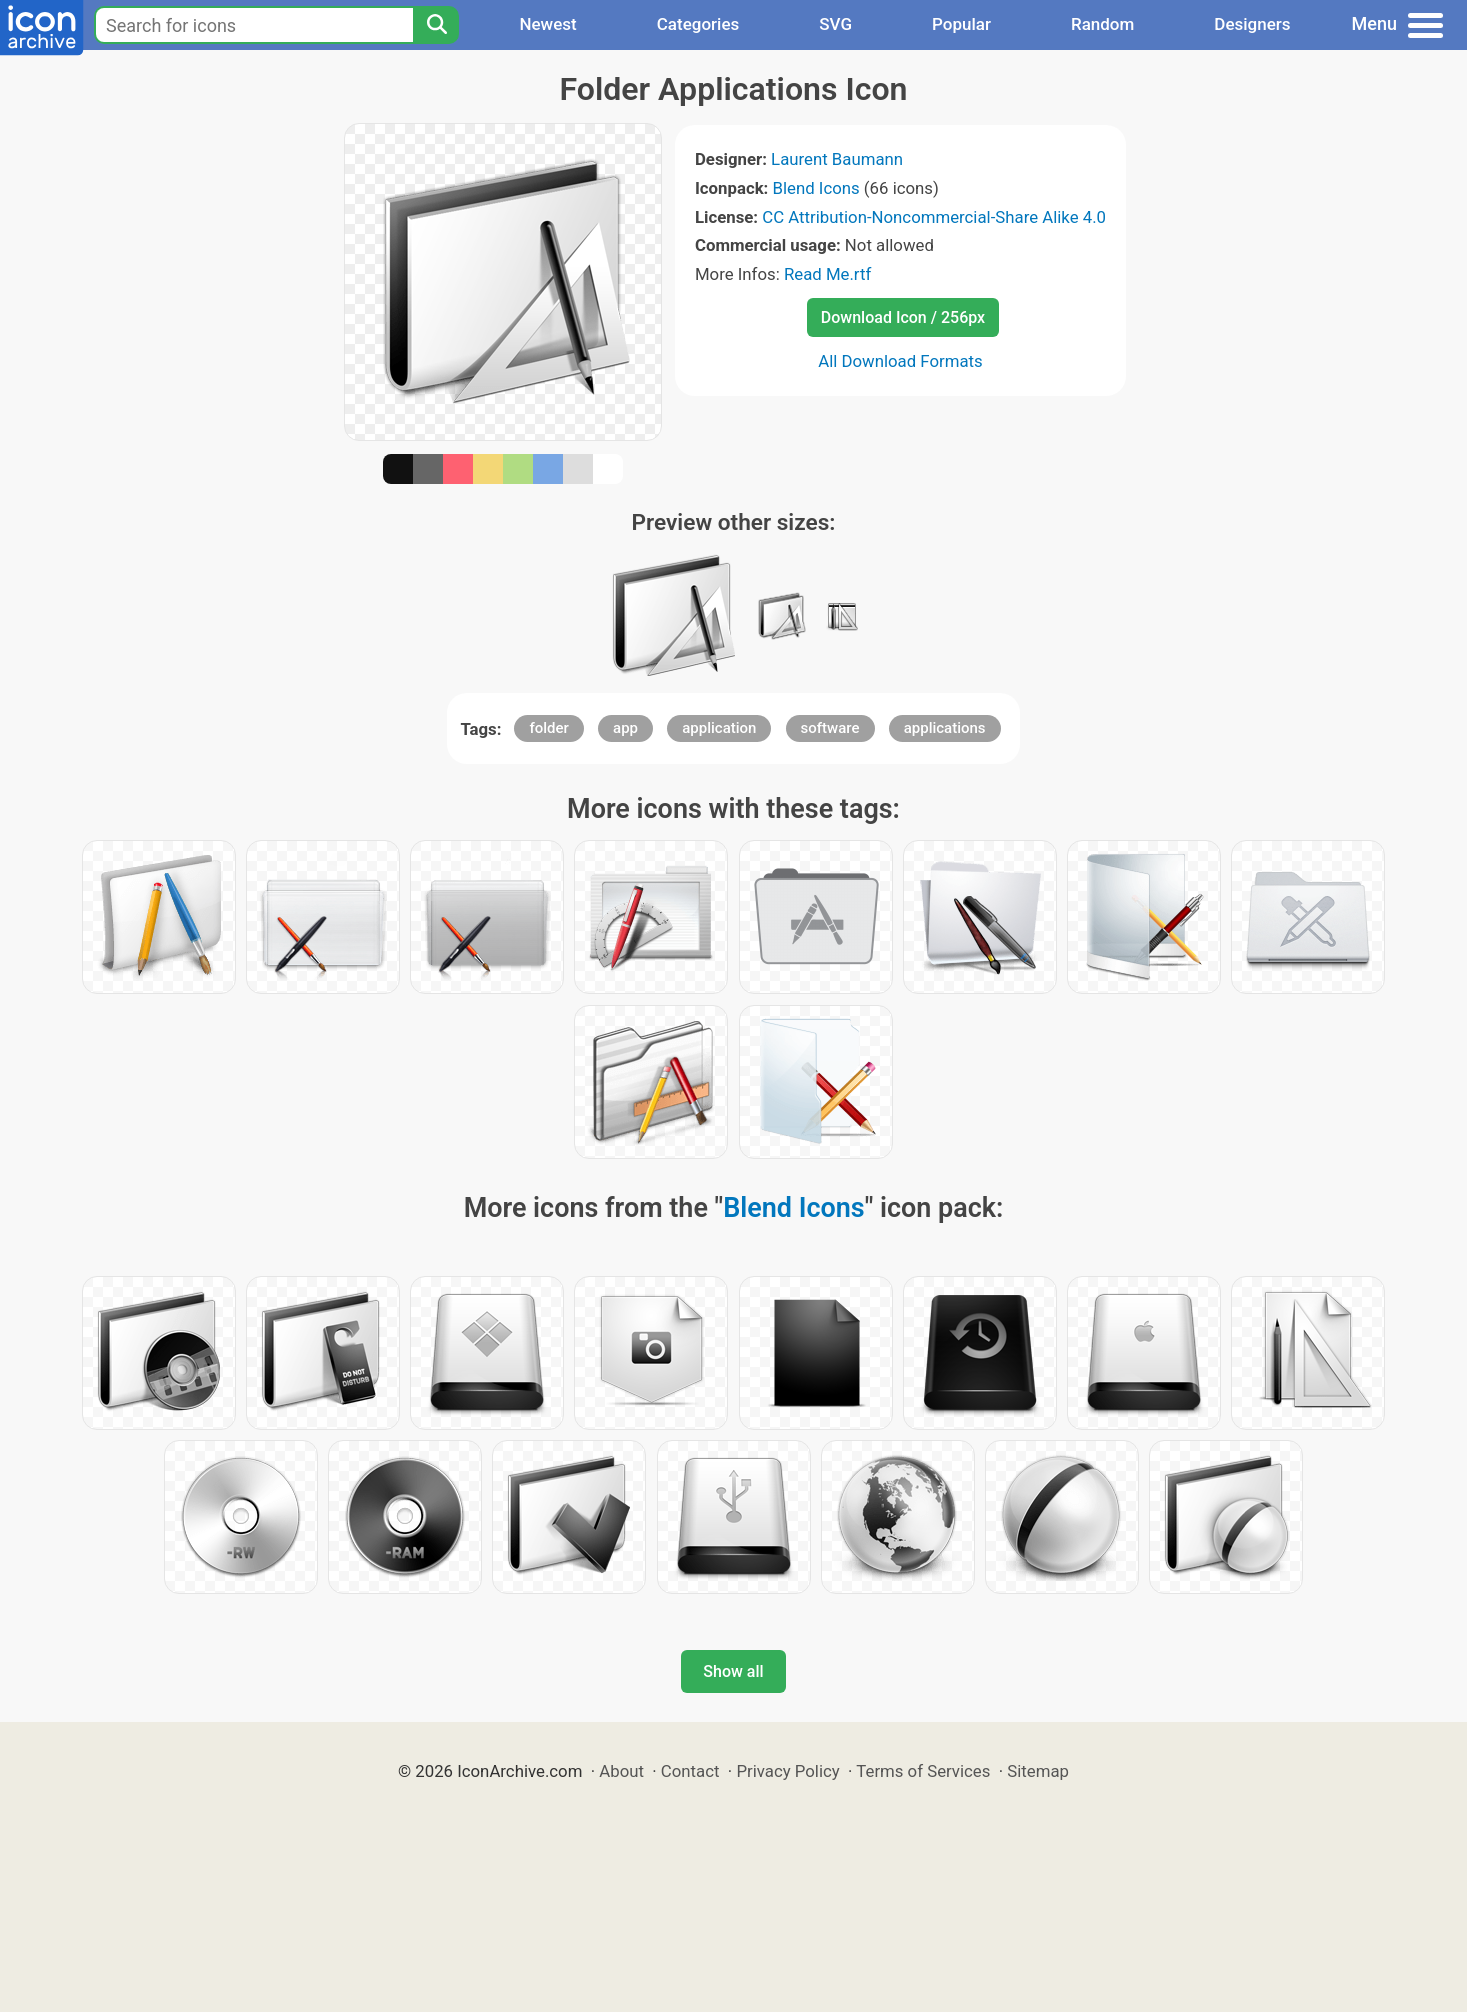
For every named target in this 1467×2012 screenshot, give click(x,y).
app (625, 728)
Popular (961, 24)
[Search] (436, 25)
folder (548, 728)
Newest (547, 24)
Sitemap (1038, 1771)
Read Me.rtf (827, 274)
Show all (733, 1671)
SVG (835, 24)
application (719, 728)
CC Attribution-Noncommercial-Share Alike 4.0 (934, 217)
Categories (698, 24)
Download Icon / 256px (903, 317)
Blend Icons (816, 188)
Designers (1252, 24)
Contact (690, 1771)
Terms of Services (923, 1771)
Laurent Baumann (837, 159)
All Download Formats (900, 361)
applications (945, 728)
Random (1102, 24)
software (830, 728)
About (621, 1771)
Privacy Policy (787, 1771)
